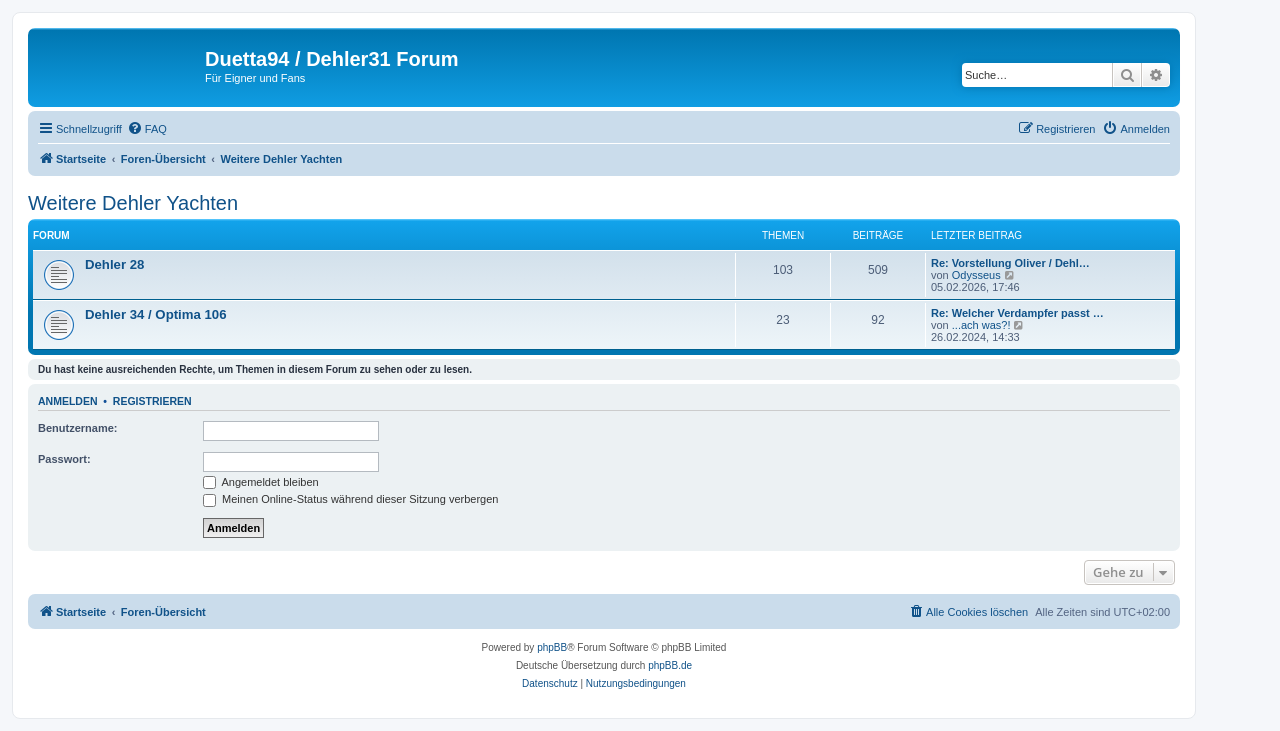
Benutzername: (77, 428)
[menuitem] (147, 129)
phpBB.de (670, 665)
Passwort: (64, 459)
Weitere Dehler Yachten (133, 203)
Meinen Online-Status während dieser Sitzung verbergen (350, 499)
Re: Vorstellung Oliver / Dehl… (1010, 263)
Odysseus (976, 275)
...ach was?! (981, 325)
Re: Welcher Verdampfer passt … (1017, 313)
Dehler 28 (114, 264)
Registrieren (152, 401)
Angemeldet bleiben (261, 482)
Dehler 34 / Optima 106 (155, 314)
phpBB (552, 647)
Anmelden (68, 401)
